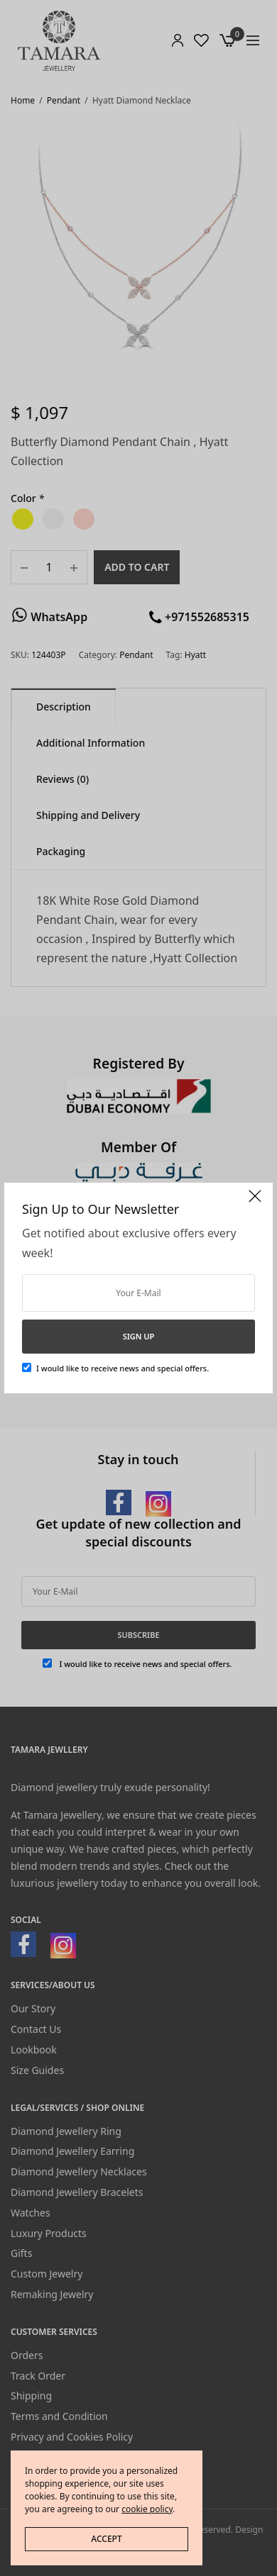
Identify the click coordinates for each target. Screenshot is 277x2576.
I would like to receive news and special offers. (122, 1368)
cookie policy (147, 2509)
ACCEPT (106, 2539)
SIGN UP (139, 1336)
